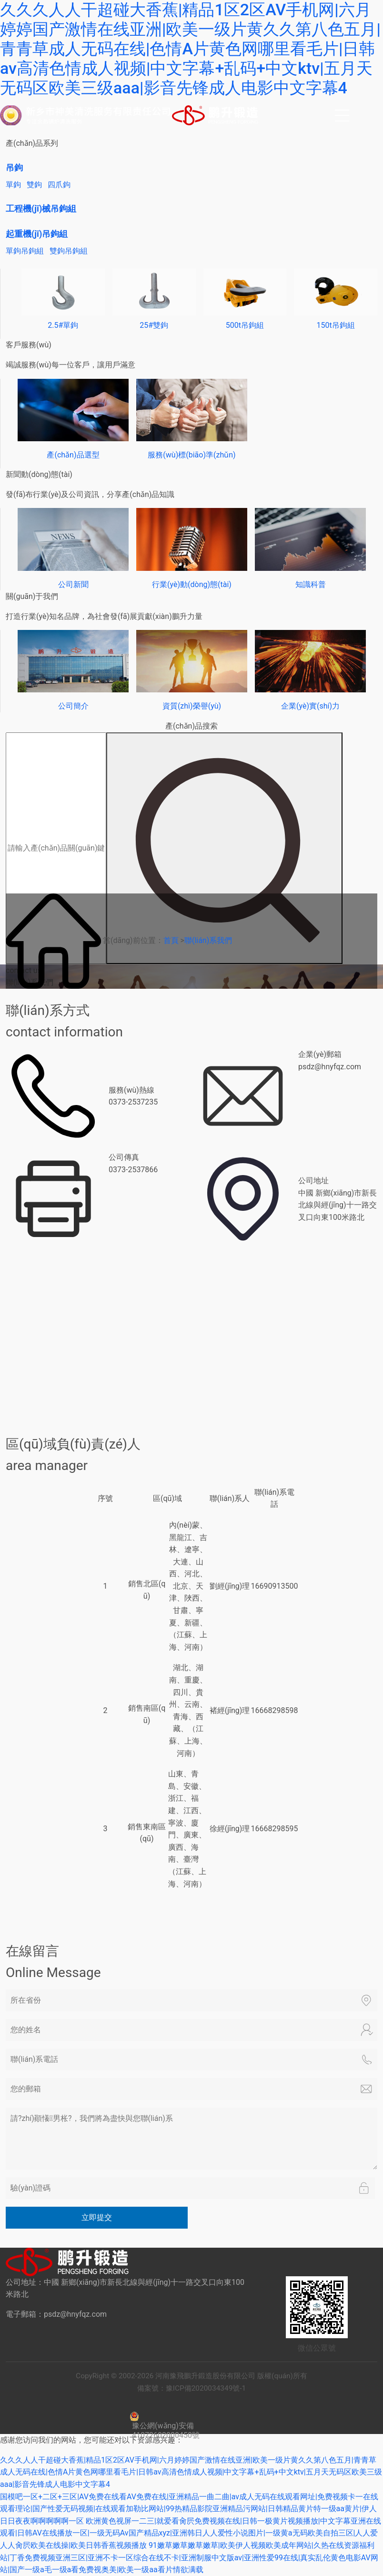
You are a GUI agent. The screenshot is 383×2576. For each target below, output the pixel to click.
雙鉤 (34, 184)
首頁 (171, 940)
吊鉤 (14, 167)
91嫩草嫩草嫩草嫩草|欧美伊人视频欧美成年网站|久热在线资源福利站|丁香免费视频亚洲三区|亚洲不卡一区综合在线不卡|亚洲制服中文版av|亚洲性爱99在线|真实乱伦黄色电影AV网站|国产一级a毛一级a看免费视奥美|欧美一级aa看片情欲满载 (189, 2557)
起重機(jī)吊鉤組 (37, 234)
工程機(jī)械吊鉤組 (41, 208)
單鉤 (13, 184)
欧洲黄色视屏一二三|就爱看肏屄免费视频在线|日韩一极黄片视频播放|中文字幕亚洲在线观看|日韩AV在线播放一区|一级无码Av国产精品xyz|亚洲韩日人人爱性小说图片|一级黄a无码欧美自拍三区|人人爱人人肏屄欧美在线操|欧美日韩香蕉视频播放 (190, 2533)
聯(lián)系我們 (208, 940)
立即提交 (96, 2217)
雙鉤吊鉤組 (69, 250)
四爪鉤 (59, 184)
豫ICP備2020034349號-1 (207, 2388)
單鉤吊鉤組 (25, 250)
